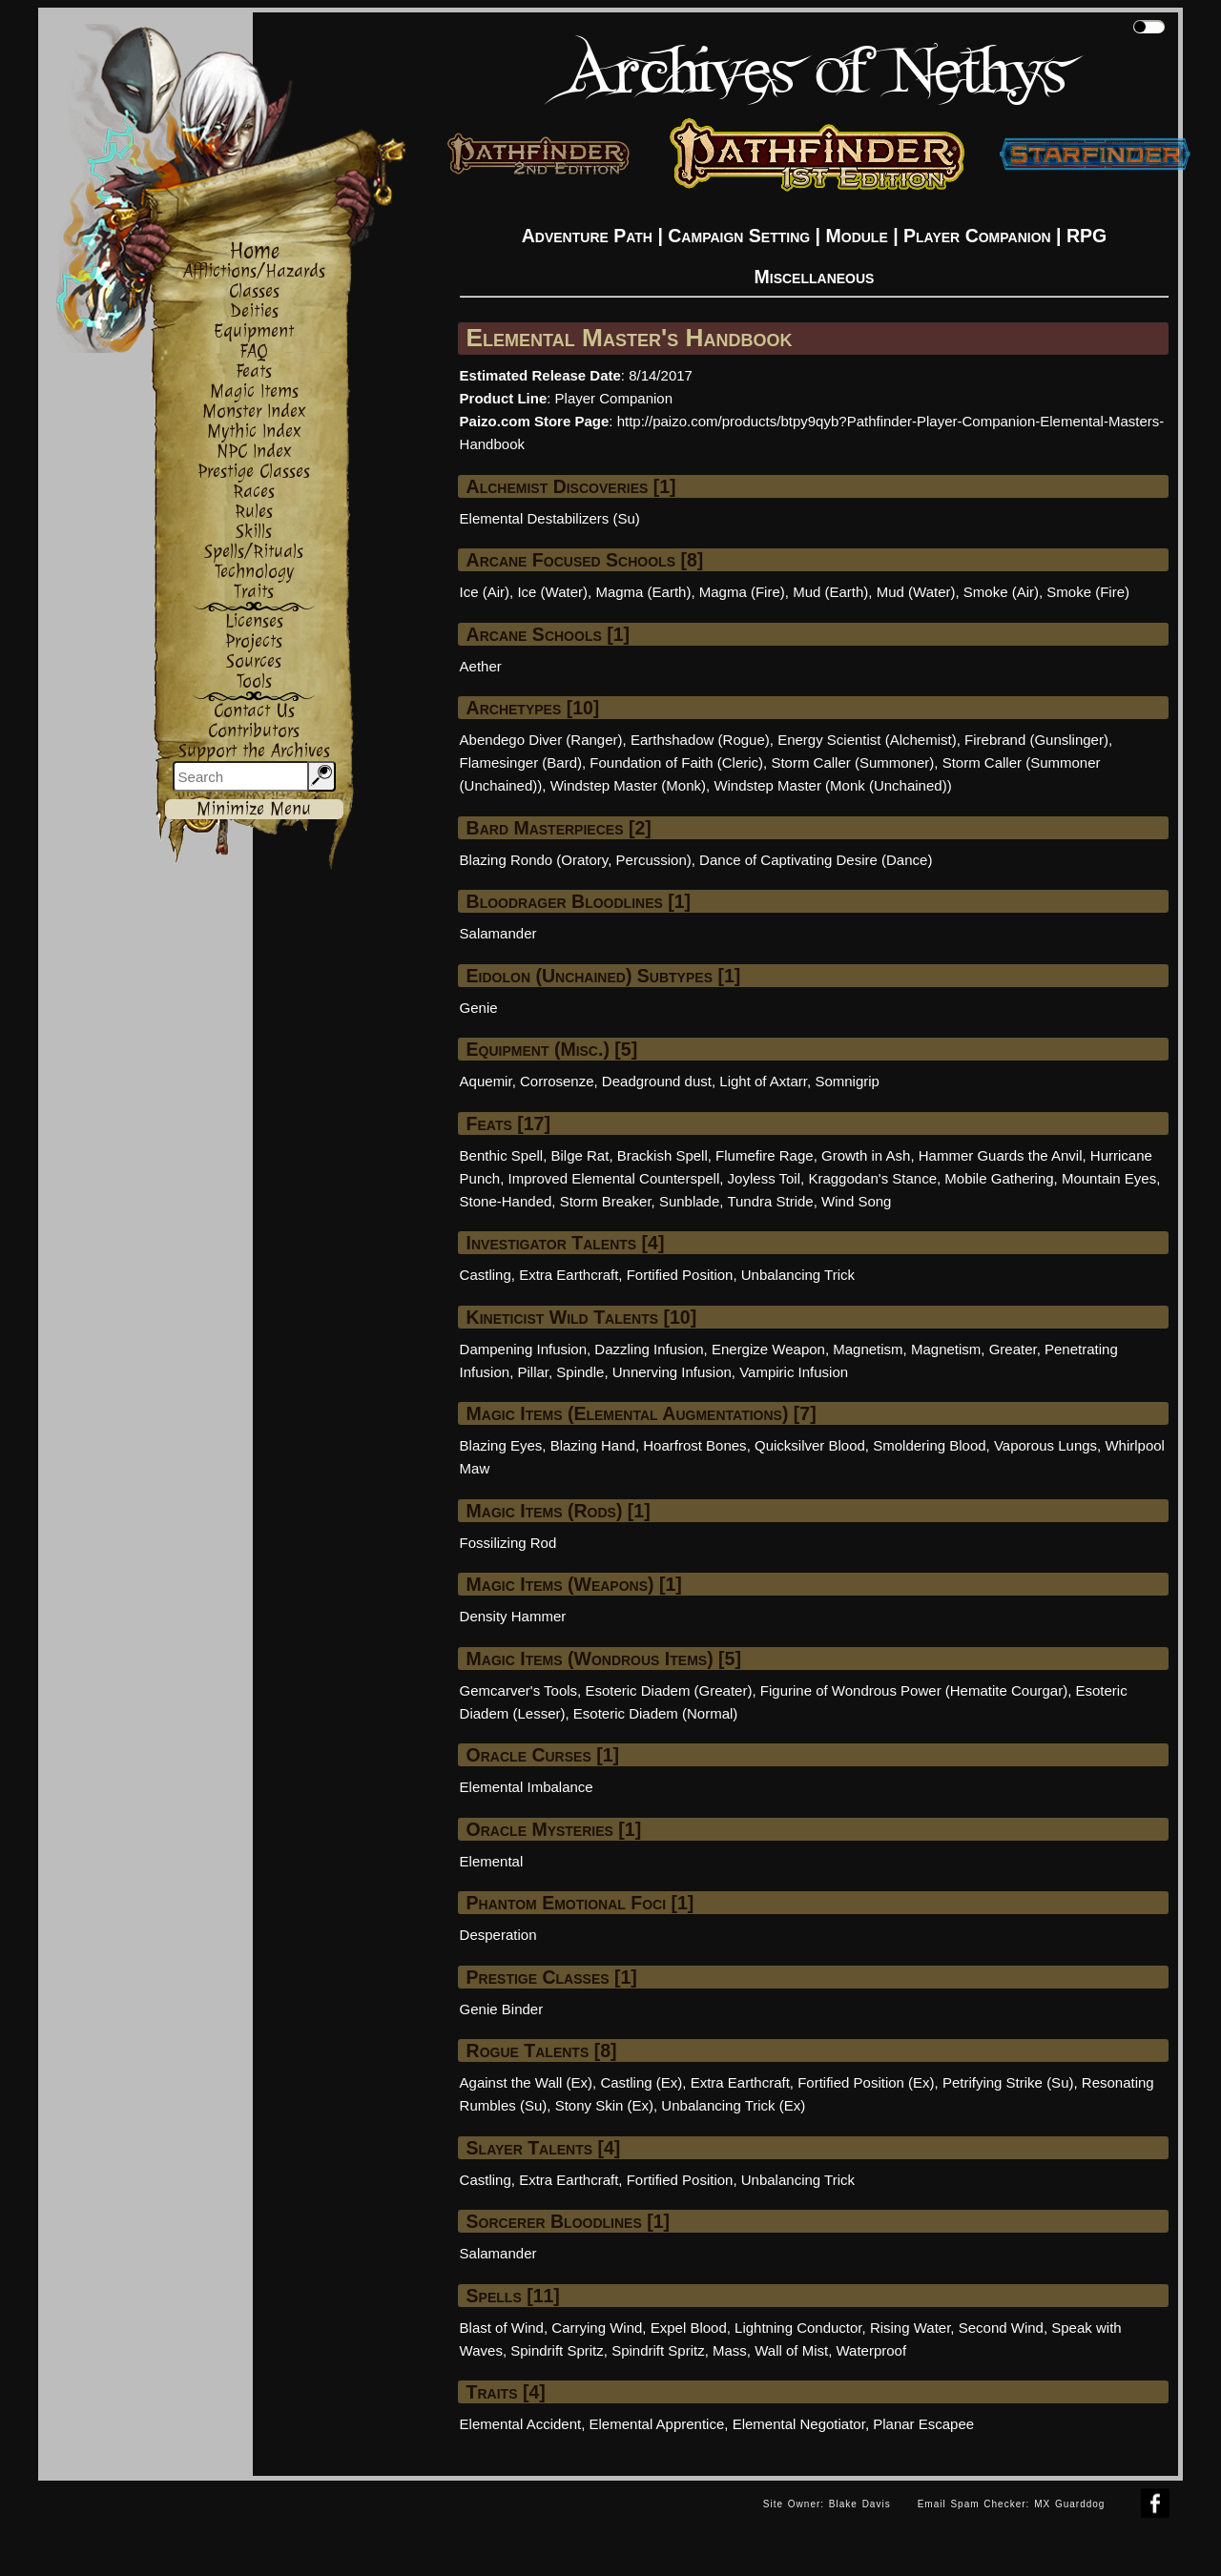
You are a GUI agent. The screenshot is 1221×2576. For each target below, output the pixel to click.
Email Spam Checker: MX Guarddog (1012, 2504)
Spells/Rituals (253, 552)
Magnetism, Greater (974, 1349)
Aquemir (486, 1081)
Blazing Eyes (501, 1445)
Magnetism (867, 1349)
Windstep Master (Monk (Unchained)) (832, 785)
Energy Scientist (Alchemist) (867, 740)
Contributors (254, 731)
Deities (254, 311)
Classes (254, 291)
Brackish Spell (662, 1155)
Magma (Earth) (643, 592)
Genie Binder (502, 2009)
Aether (481, 666)
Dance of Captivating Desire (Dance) (815, 860)
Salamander (498, 933)
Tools (254, 681)
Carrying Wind (596, 2327)
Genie (479, 1007)
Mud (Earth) (830, 592)
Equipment (254, 331)
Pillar (532, 1372)
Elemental (492, 1861)
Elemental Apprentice (657, 2424)
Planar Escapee (923, 2424)
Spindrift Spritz (557, 2350)
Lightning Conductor (798, 2327)
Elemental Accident (521, 2424)
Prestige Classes (253, 472)
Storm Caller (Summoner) (852, 762)
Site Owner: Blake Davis (827, 2504)
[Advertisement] (394, 2523)
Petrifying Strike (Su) (1008, 2082)
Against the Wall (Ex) (526, 2082)
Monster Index (254, 412)
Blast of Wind (502, 2327)
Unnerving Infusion (672, 1372)
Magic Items (254, 391)
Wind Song (856, 1201)
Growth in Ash (865, 1155)
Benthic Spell (502, 1155)
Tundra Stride (770, 1201)
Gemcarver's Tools (518, 1690)
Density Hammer (513, 1616)
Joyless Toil (764, 1178)
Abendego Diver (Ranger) (541, 740)
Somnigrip (847, 1081)
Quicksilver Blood (810, 1445)
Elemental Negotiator (799, 2424)
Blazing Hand (592, 1445)
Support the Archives (254, 751)
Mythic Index (254, 432)
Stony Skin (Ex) (604, 2105)
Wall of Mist (791, 2350)
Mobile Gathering (998, 1178)
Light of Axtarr (763, 1081)
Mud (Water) (916, 592)
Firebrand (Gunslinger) (1036, 740)
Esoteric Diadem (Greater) (668, 1690)
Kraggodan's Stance (872, 1178)
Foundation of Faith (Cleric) (676, 762)
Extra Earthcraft (568, 1275)
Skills (254, 532)
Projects (253, 641)
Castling (485, 1275)
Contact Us (254, 711)
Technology (254, 572)
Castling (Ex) (641, 2082)
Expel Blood (689, 2327)
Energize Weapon (768, 1349)
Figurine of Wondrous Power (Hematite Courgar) (913, 1690)
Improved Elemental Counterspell (613, 1178)
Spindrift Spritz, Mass (679, 2350)
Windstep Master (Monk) (628, 785)
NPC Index (254, 452)
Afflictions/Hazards (254, 271)
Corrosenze (557, 1081)
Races (254, 492)
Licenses (254, 621)
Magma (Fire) (742, 592)
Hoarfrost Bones (694, 1445)
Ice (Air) (485, 592)
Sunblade (689, 1201)
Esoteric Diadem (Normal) (655, 1713)
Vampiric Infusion (793, 1372)
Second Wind (1001, 2327)
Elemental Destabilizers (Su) (550, 518)
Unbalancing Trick (798, 1275)
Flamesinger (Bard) (521, 762)
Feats (254, 371)
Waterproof (871, 2350)
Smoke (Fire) (1087, 592)
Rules (254, 512)
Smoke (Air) (1001, 592)
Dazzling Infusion (648, 1349)
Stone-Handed (506, 1201)
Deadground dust (657, 1081)
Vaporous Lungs (1045, 1445)
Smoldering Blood (929, 1445)
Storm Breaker (606, 1201)
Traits (254, 592)
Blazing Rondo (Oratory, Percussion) (576, 860)
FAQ (253, 351)
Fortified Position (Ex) (865, 2082)
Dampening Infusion (523, 1349)
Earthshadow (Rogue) (700, 740)
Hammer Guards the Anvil (1001, 1155)
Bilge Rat (580, 1155)
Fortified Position (680, 1275)
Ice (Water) (552, 592)
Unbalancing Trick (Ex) (733, 2105)
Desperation (498, 1935)
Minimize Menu (254, 809)
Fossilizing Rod (508, 1543)
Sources (253, 661)
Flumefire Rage (764, 1155)
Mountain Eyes (1109, 1178)
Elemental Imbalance (526, 1787)
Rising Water (910, 2327)
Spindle (580, 1372)
